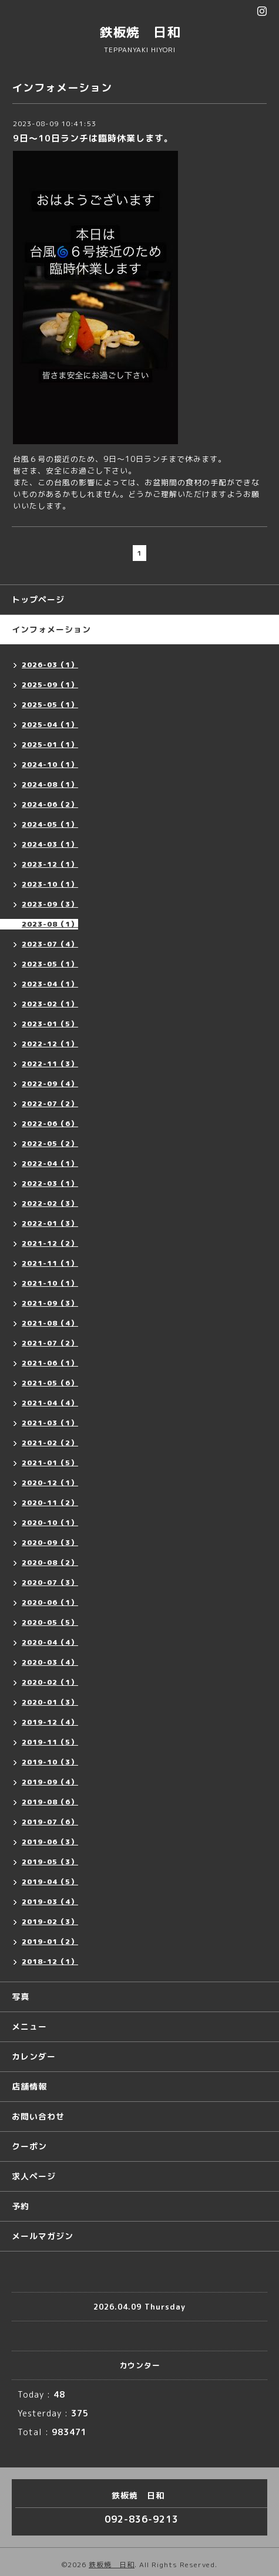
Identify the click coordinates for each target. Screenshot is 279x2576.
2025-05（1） (50, 704)
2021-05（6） (50, 1383)
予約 (20, 2206)
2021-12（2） (50, 1243)
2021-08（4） (50, 1323)
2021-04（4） (50, 1403)
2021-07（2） (50, 1343)
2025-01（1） (50, 744)
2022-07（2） (50, 1103)
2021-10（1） (50, 1283)
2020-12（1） (50, 1483)
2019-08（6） (50, 1802)
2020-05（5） (50, 1622)
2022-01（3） (50, 1223)
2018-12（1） (50, 1961)
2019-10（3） (50, 1762)
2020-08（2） (50, 1562)
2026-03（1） (50, 665)
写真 (20, 1996)
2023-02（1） (50, 1004)
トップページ (38, 599)
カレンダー (34, 2056)
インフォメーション (51, 629)
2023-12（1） (50, 864)
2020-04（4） (50, 1642)
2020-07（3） (50, 1582)
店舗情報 (29, 2086)
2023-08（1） (50, 924)
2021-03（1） (50, 1423)
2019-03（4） (50, 1901)
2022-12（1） (50, 1044)
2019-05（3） (50, 1862)
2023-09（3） (50, 904)
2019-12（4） (50, 1722)
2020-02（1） (50, 1682)
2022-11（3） (50, 1064)
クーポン (29, 2146)
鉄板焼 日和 (139, 32)
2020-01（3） (50, 1702)
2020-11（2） (50, 1502)
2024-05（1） (50, 824)
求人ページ (34, 2176)
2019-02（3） (50, 1921)
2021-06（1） (50, 1363)
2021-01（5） (50, 1463)
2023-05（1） (50, 964)
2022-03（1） (50, 1183)
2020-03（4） (50, 1662)
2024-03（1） (50, 844)
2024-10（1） (50, 764)
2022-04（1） (50, 1163)
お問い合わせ (38, 2116)
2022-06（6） (50, 1123)
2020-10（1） (50, 1522)
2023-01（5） (50, 1024)
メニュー (29, 2026)
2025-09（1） (50, 684)
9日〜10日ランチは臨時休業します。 (93, 138)
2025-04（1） (50, 724)
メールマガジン (42, 2236)
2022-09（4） (50, 1083)
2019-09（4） (50, 1782)
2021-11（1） (50, 1263)
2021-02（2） (50, 1443)
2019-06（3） (50, 1842)
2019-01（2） (50, 1941)
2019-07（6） (50, 1822)
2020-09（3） (50, 1542)
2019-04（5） (50, 1882)
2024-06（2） (50, 804)
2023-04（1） (50, 984)
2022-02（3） (50, 1203)
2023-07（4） (50, 944)
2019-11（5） (50, 1742)
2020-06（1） (50, 1602)
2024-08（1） (50, 784)
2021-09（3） (50, 1303)
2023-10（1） (50, 884)
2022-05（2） (50, 1143)
